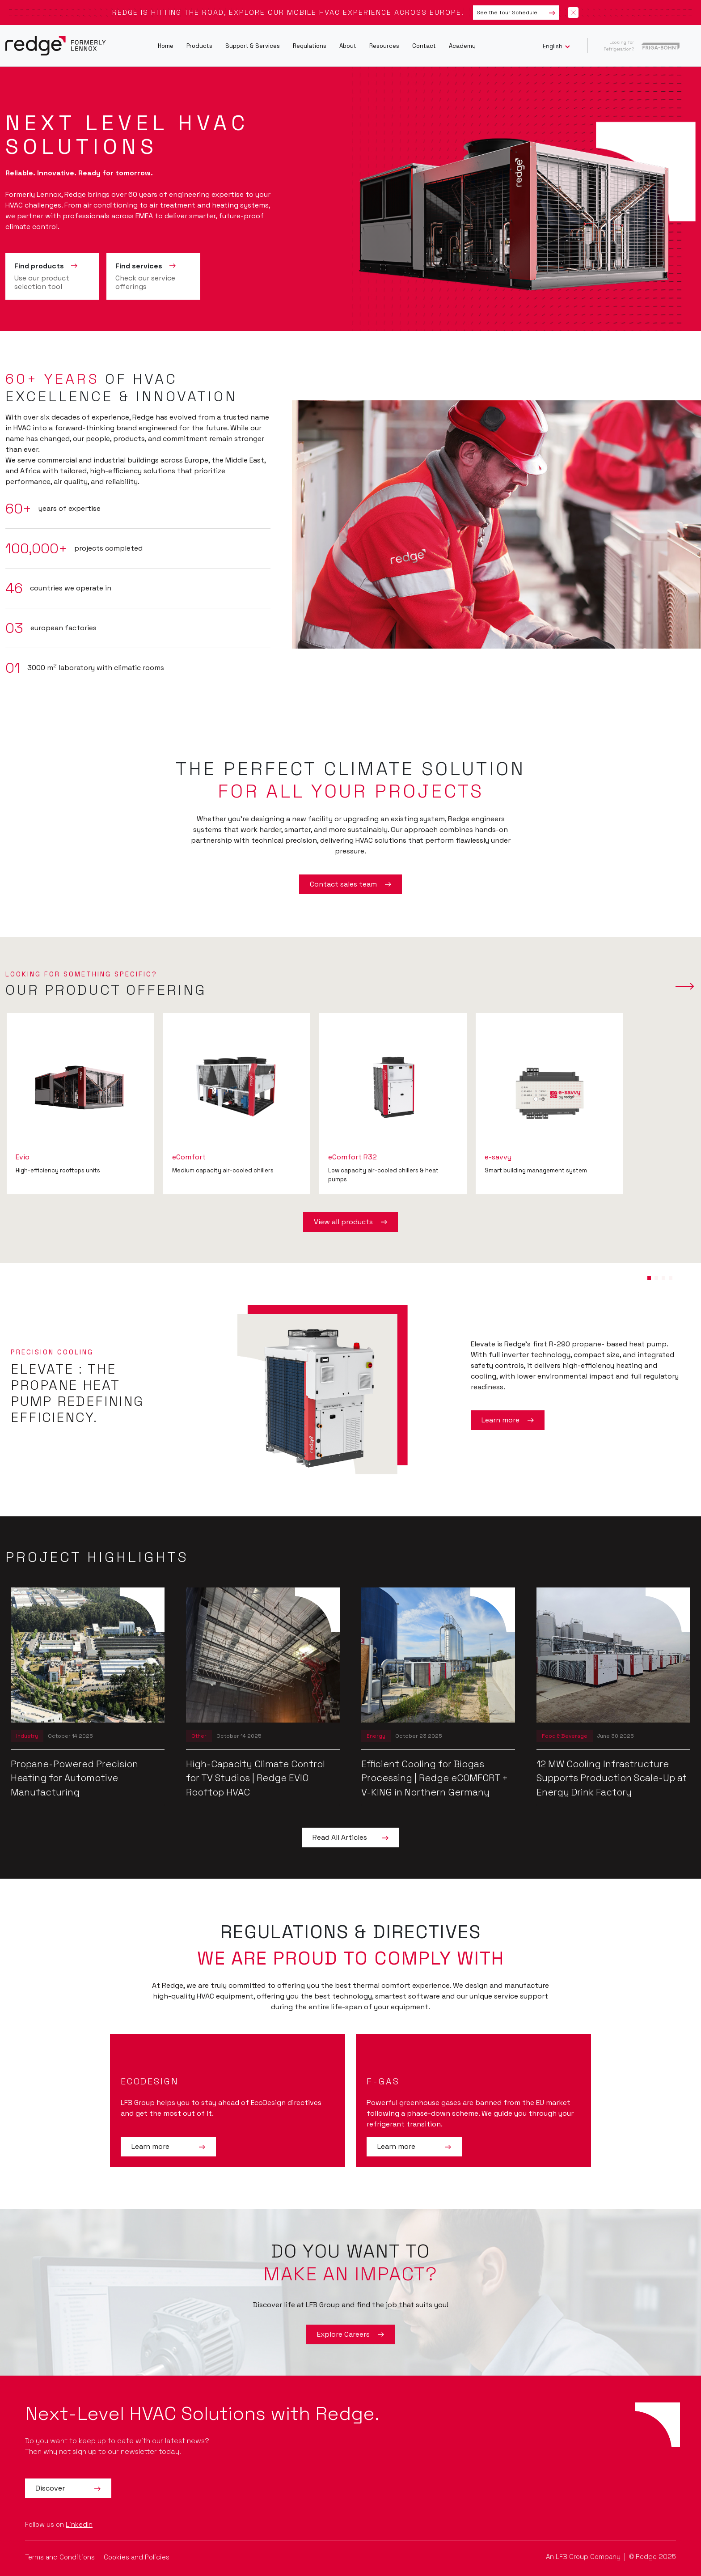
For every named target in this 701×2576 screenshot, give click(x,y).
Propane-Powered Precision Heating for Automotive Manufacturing (74, 1778)
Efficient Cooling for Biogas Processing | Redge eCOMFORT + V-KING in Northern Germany (434, 1778)
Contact (424, 46)
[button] (649, 1278)
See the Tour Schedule (516, 12)
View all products (350, 1221)
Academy (462, 46)
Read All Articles (350, 1837)
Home (165, 46)
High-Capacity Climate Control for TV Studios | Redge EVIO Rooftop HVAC (255, 1778)
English (553, 46)
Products (199, 46)
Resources (384, 46)
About (347, 46)
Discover (68, 2488)
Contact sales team (350, 884)
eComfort (189, 1157)
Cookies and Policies (136, 2557)
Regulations (309, 46)
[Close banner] (573, 12)
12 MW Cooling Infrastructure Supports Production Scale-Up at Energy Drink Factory (611, 1778)
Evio (23, 1157)
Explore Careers (350, 2334)
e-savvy (498, 1157)
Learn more (507, 1420)
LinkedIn (79, 2524)
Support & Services (252, 46)
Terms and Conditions (61, 2557)
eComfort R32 (352, 1157)
